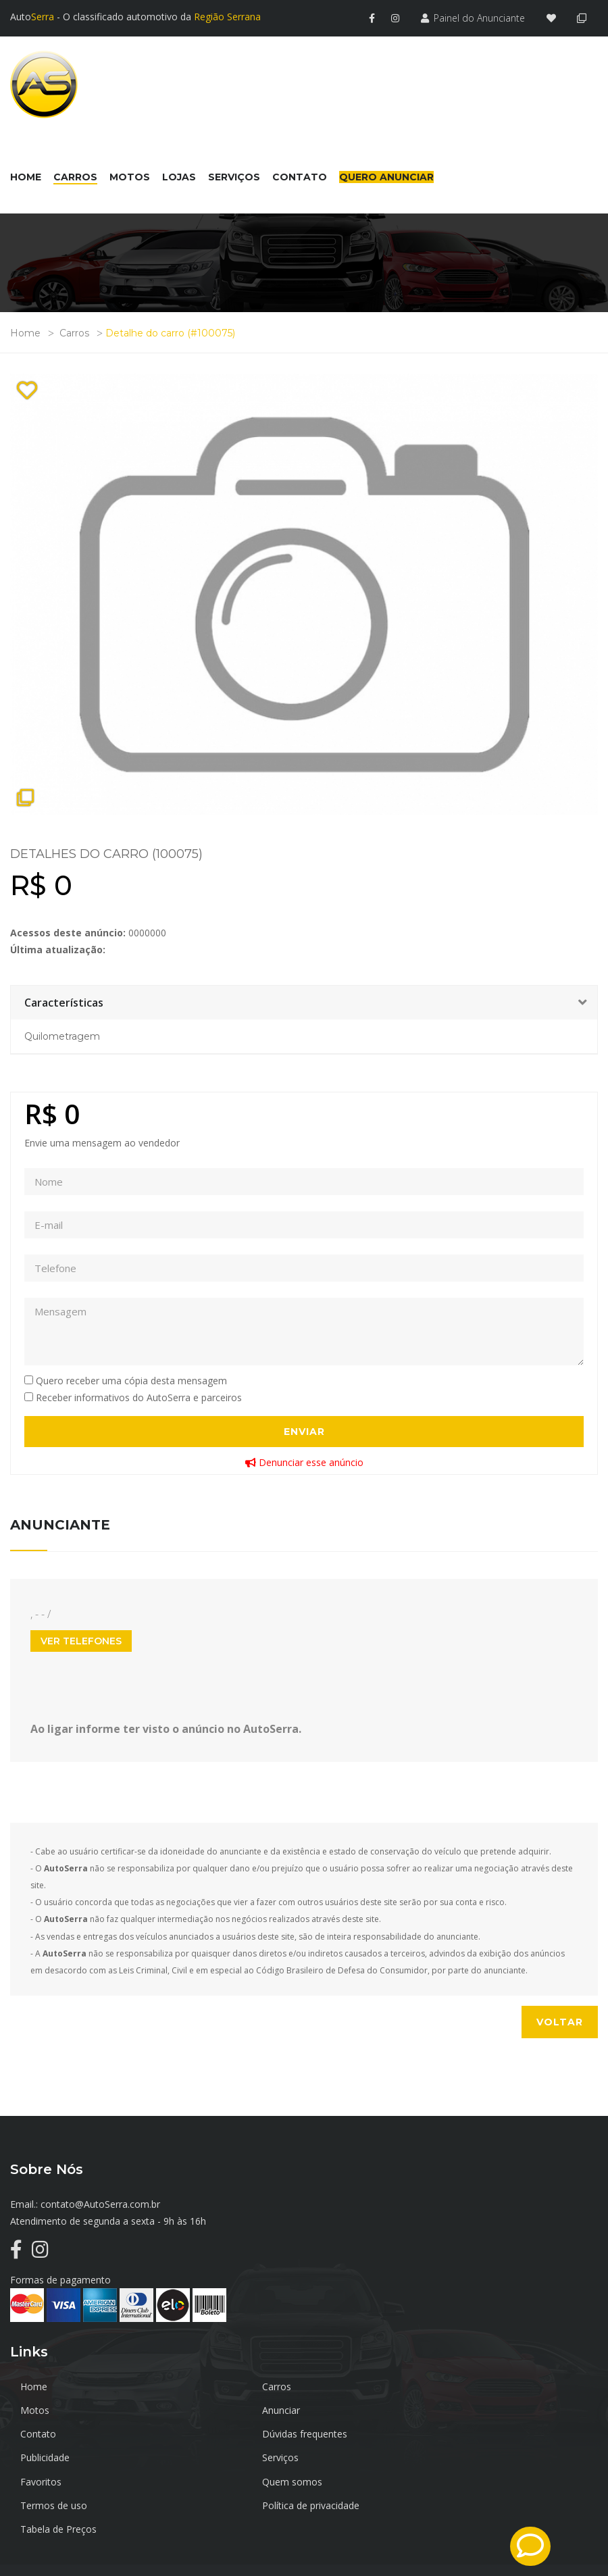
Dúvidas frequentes (454, 2408)
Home (25, 331)
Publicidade (45, 2431)
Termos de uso (249, 2455)
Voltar (559, 2020)
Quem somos (50, 2455)
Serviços (234, 2431)
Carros (74, 331)
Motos (426, 2384)
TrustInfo (577, 2537)
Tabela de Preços (58, 2479)
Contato (234, 2408)
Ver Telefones (81, 1638)
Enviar (304, 1429)
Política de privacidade (460, 2455)
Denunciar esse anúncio (304, 1460)
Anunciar (39, 2408)
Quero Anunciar (386, 175)
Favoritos (432, 2431)
